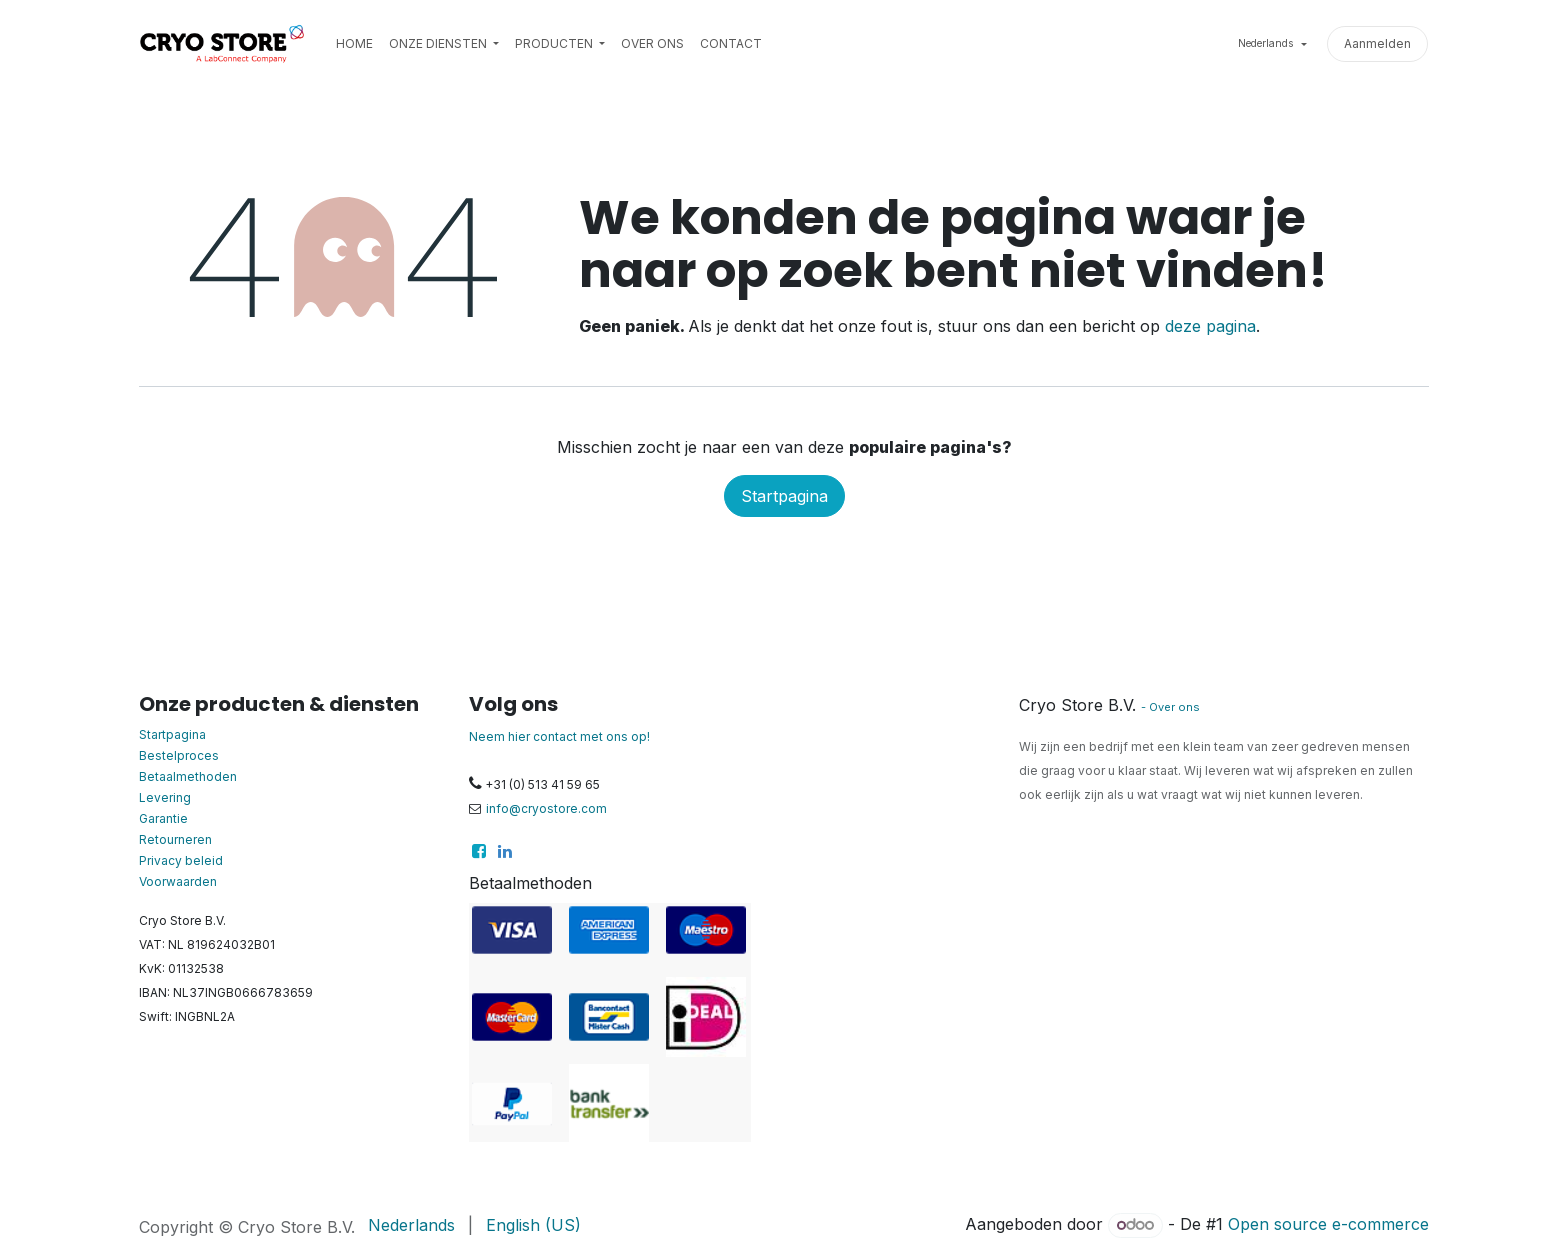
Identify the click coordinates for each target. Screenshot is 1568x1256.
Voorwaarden (178, 881)
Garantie (163, 818)
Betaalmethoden (188, 776)
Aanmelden (1377, 43)
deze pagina (1210, 326)
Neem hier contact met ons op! (559, 736)
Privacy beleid (181, 860)
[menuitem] (354, 44)
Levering (165, 797)
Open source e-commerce (1328, 1224)
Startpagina (784, 496)
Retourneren (175, 839)
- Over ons (1170, 707)
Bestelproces (179, 755)
